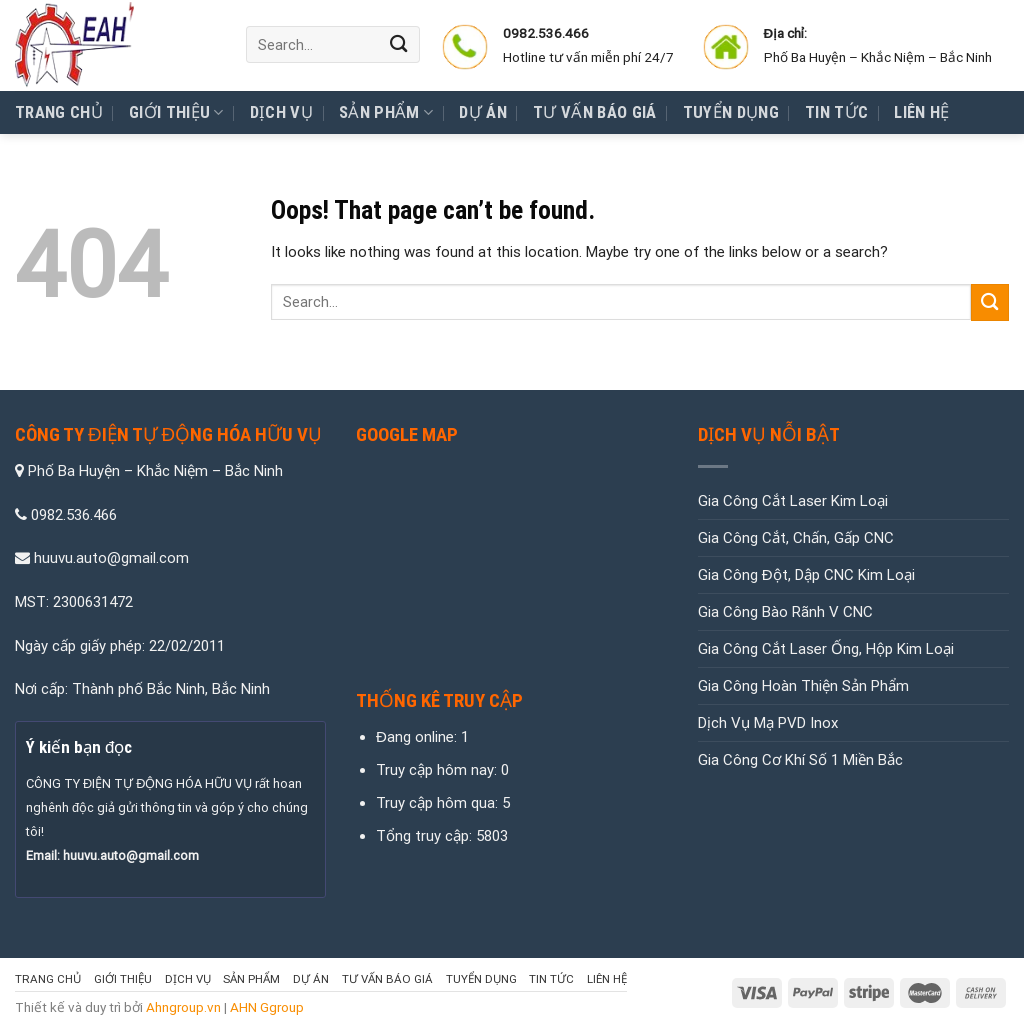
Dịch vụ (281, 112)
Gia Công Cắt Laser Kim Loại (793, 501)
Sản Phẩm (386, 113)
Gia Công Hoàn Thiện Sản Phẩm (803, 686)
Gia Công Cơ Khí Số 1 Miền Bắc (800, 760)
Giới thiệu (176, 113)
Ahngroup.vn (183, 1007)
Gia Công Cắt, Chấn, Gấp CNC (796, 538)
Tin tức (836, 112)
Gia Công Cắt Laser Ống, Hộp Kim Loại (826, 649)
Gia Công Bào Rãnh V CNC (785, 612)
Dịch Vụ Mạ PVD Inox (768, 723)
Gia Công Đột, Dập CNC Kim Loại (806, 575)
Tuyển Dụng (731, 112)
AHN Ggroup (267, 1007)
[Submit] (399, 44)
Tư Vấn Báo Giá (595, 112)
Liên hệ (921, 112)
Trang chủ (59, 112)
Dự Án (483, 112)
